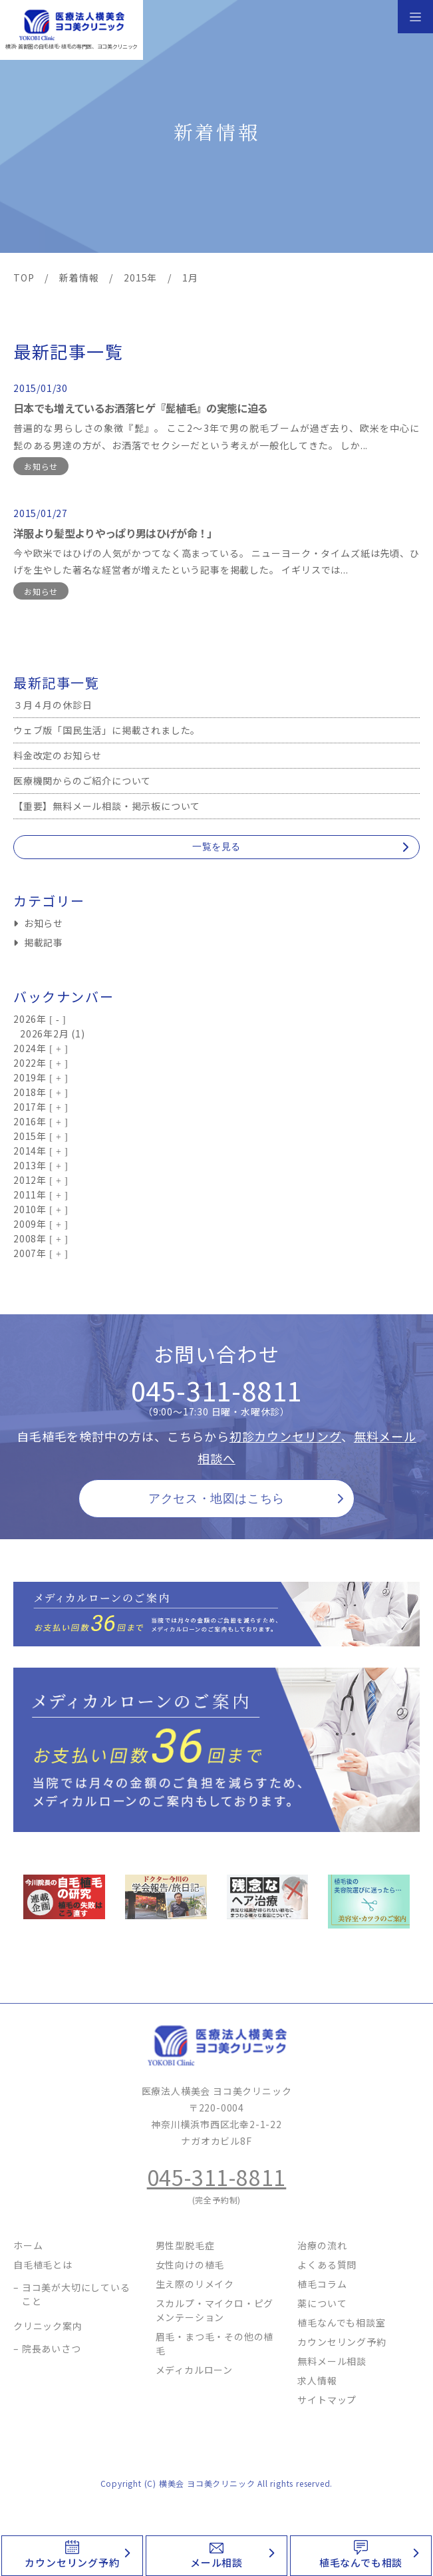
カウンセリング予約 (72, 2562)
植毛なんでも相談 (360, 2562)
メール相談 (216, 2562)
